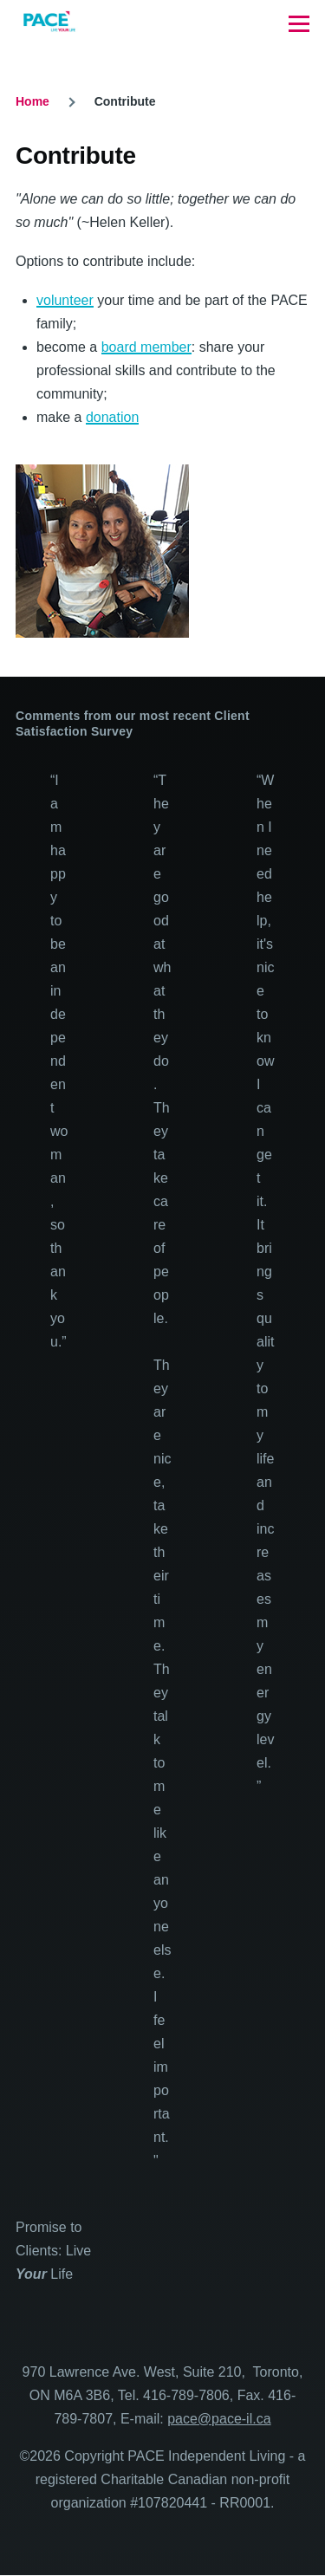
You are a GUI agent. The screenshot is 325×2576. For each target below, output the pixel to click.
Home (32, 101)
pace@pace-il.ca (218, 2418)
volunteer (65, 300)
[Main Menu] (299, 23)
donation (112, 417)
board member (146, 347)
